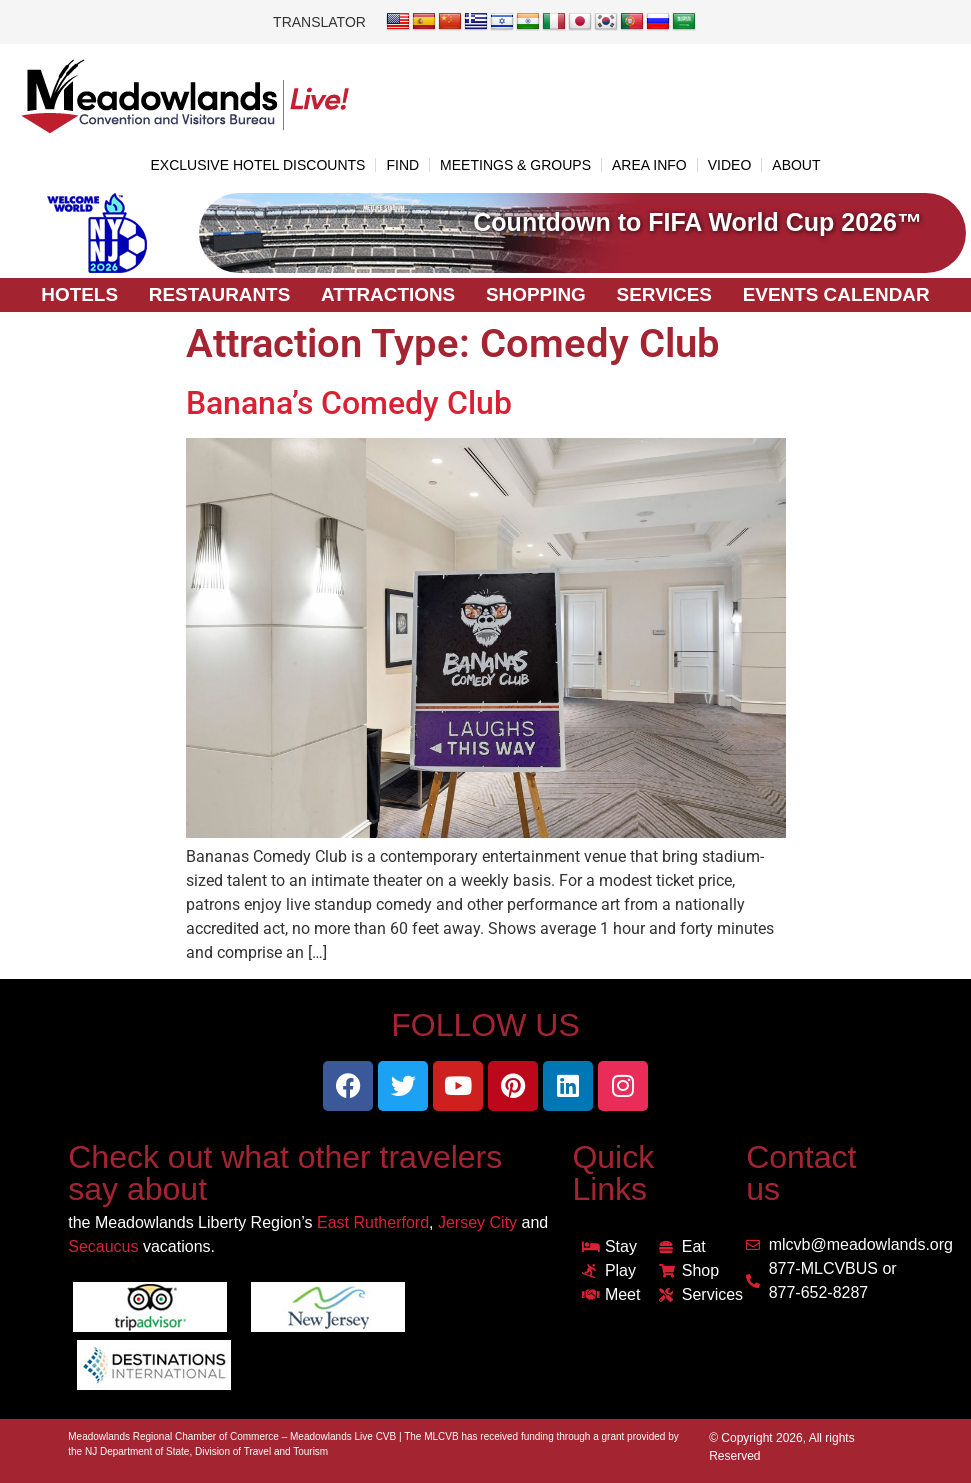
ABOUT (796, 165)
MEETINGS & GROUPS (515, 165)
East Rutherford (373, 1222)
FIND (402, 165)
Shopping (536, 294)
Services (665, 294)
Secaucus (103, 1246)
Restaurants (218, 294)
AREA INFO (649, 165)
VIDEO (730, 165)
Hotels (77, 294)
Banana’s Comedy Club (349, 403)
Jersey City (477, 1222)
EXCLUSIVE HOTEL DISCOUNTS (257, 165)
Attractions (387, 294)
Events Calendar (838, 294)
